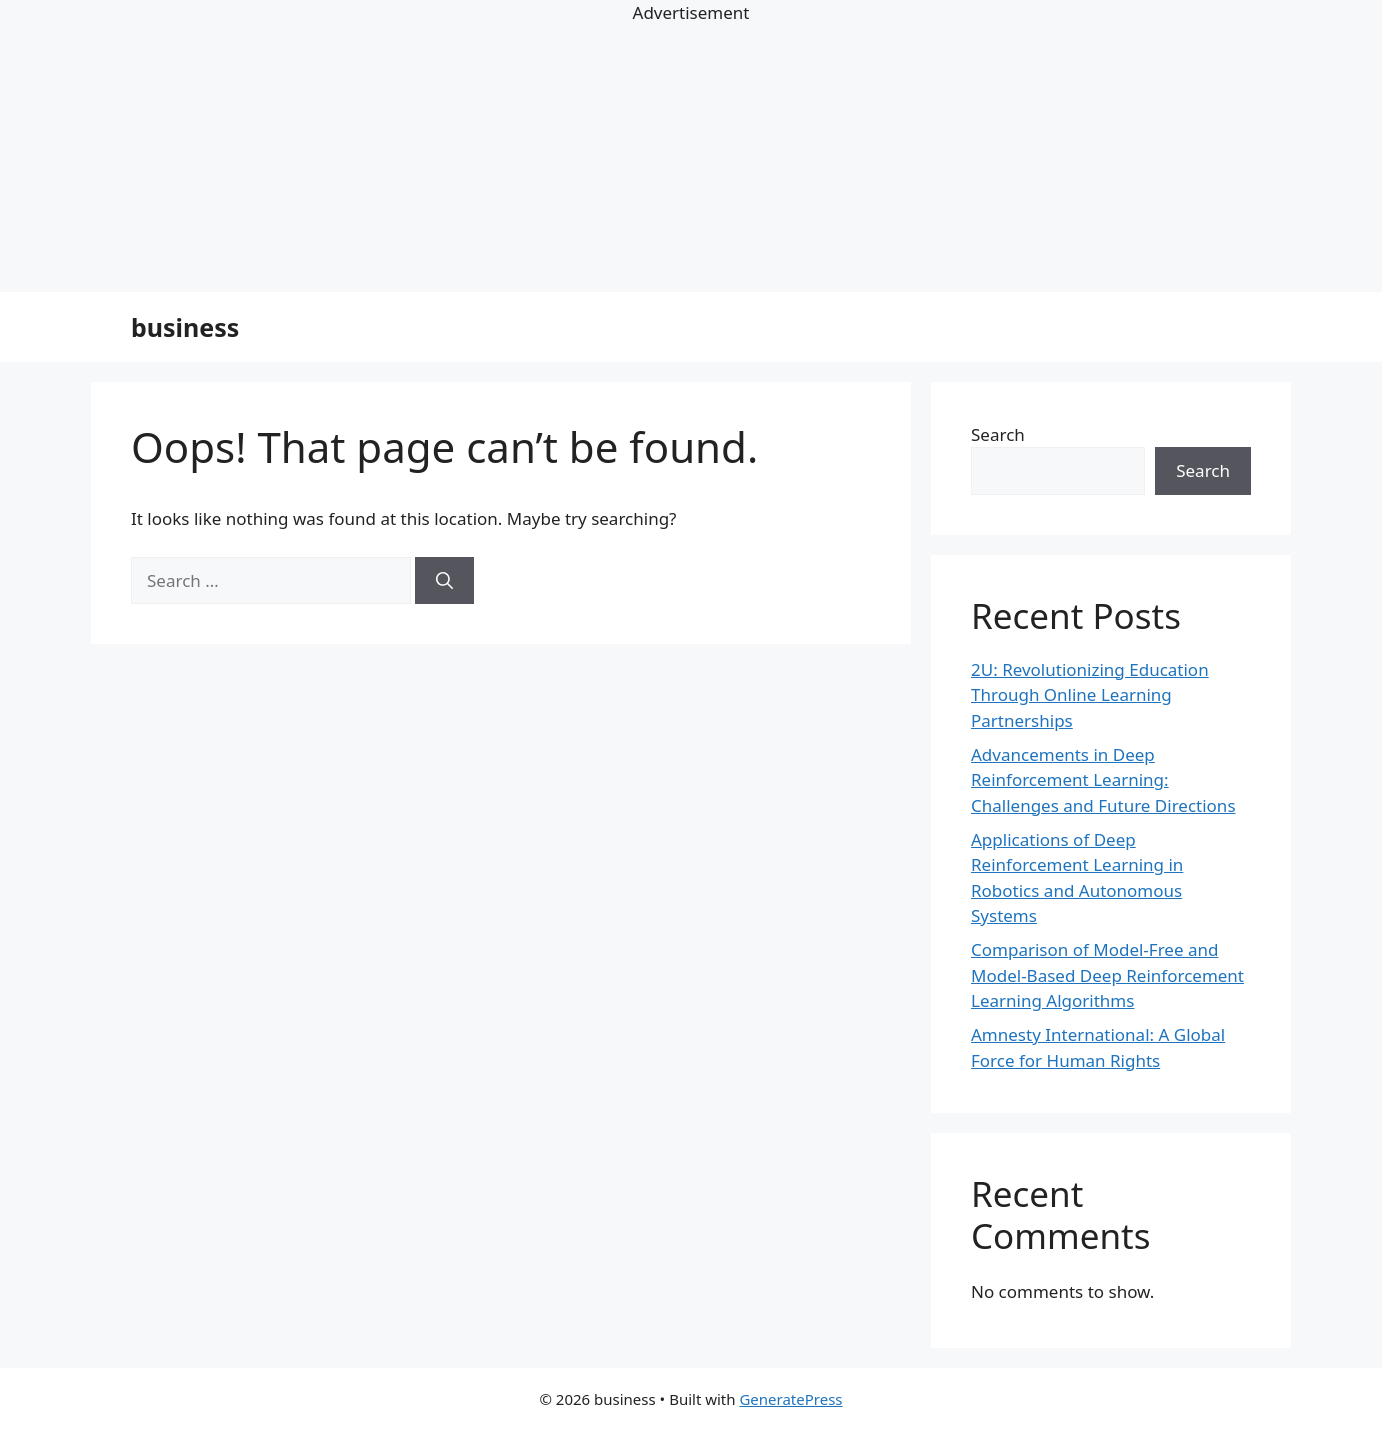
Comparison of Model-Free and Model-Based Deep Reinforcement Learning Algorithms (1107, 975)
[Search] (444, 581)
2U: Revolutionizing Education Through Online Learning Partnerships (1090, 695)
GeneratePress (790, 1399)
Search (998, 434)
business (185, 327)
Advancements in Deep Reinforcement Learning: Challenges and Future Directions (1103, 780)
